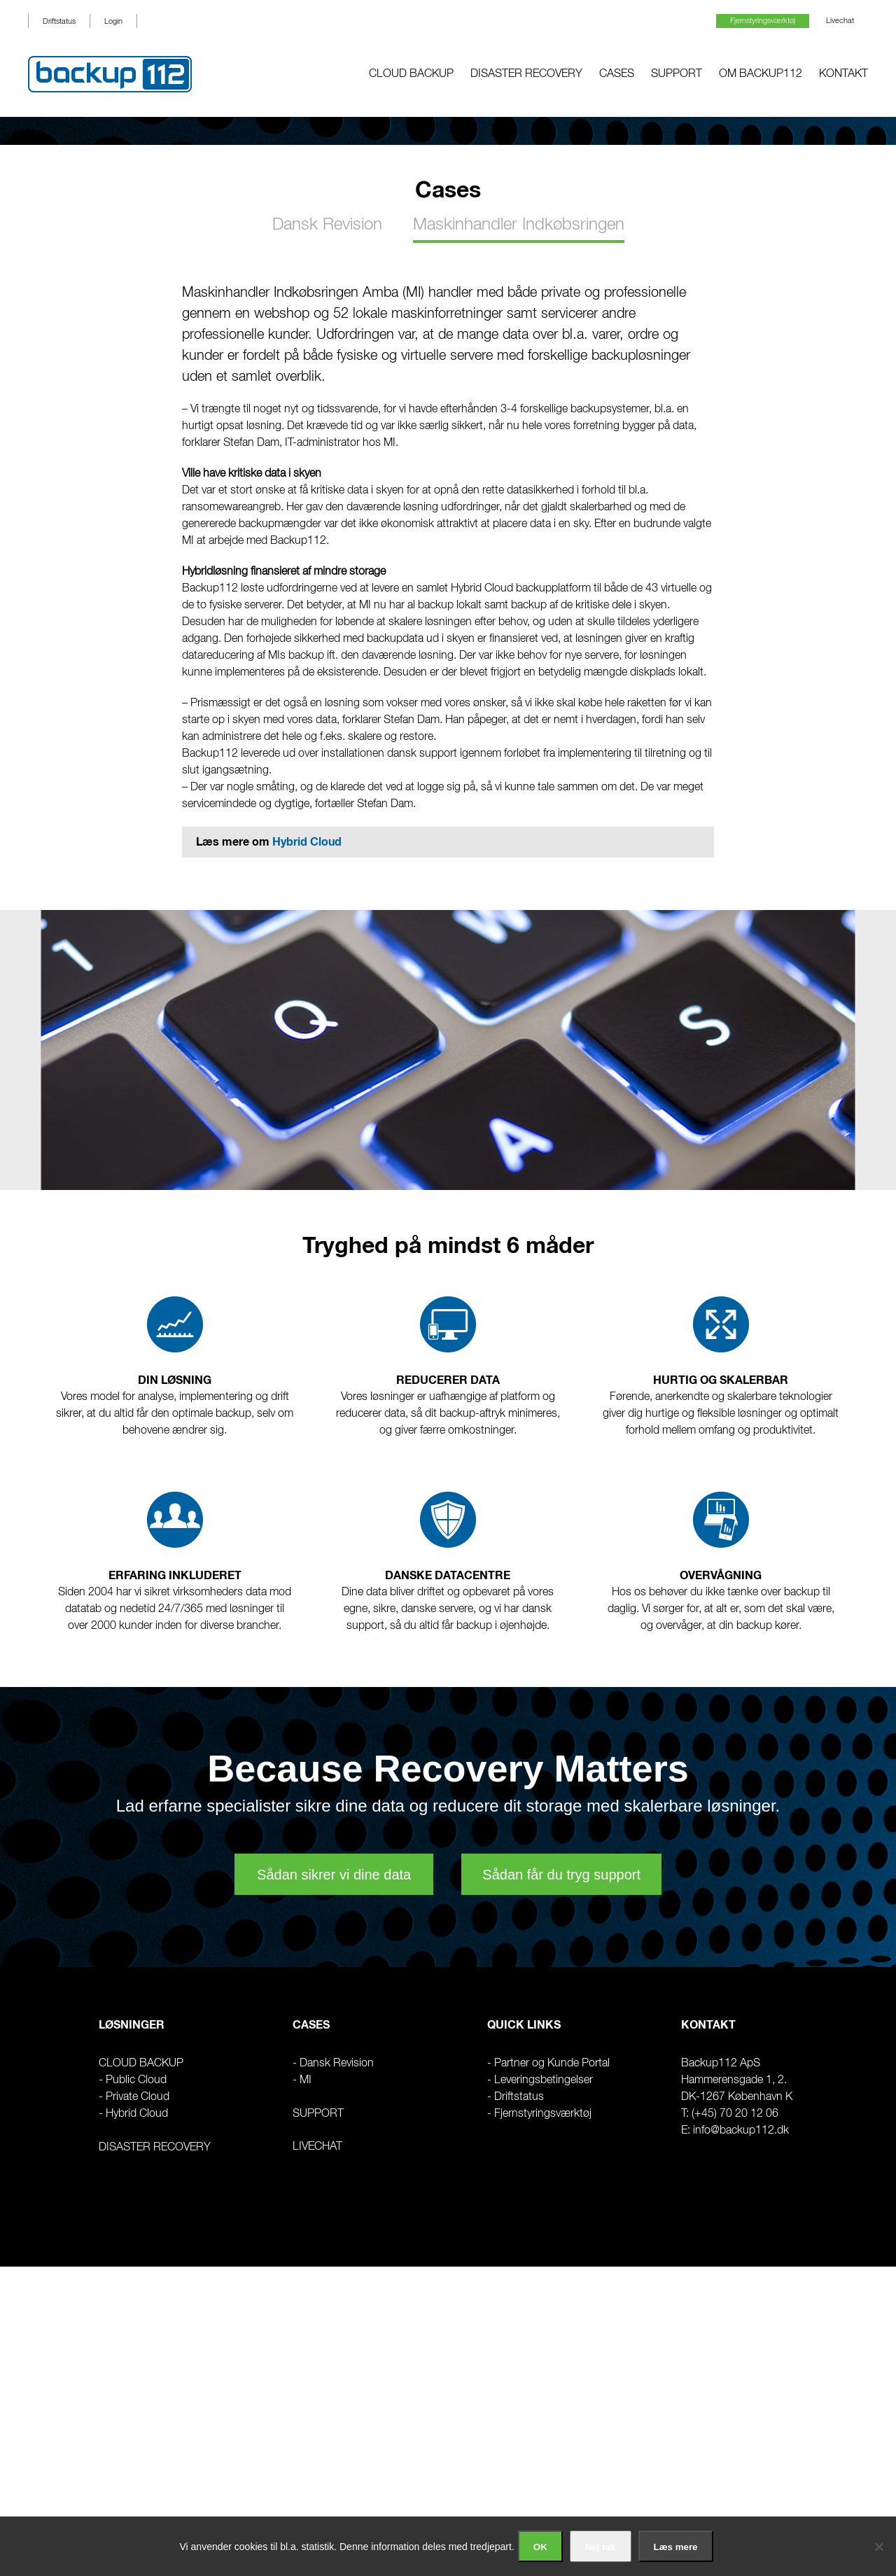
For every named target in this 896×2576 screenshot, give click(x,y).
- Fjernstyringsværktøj (539, 2114)
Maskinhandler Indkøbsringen (518, 224)
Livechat (840, 20)
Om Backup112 (760, 74)
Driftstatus (59, 21)
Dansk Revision (327, 224)
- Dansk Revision (333, 2063)
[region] (448, 131)
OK (540, 2547)
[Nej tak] (879, 2547)
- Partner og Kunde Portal (548, 2063)
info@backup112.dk (741, 2130)
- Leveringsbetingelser (540, 2080)
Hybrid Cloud (307, 842)
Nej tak (600, 2547)
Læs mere (676, 2547)
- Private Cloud (134, 2097)
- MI (302, 2080)
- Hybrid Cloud (133, 2114)
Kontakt (843, 74)
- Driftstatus (515, 2097)
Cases (616, 74)
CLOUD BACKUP (141, 2063)
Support (676, 74)
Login (113, 21)
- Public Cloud (133, 2080)
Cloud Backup (411, 74)
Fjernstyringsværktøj (762, 20)
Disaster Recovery (526, 74)
